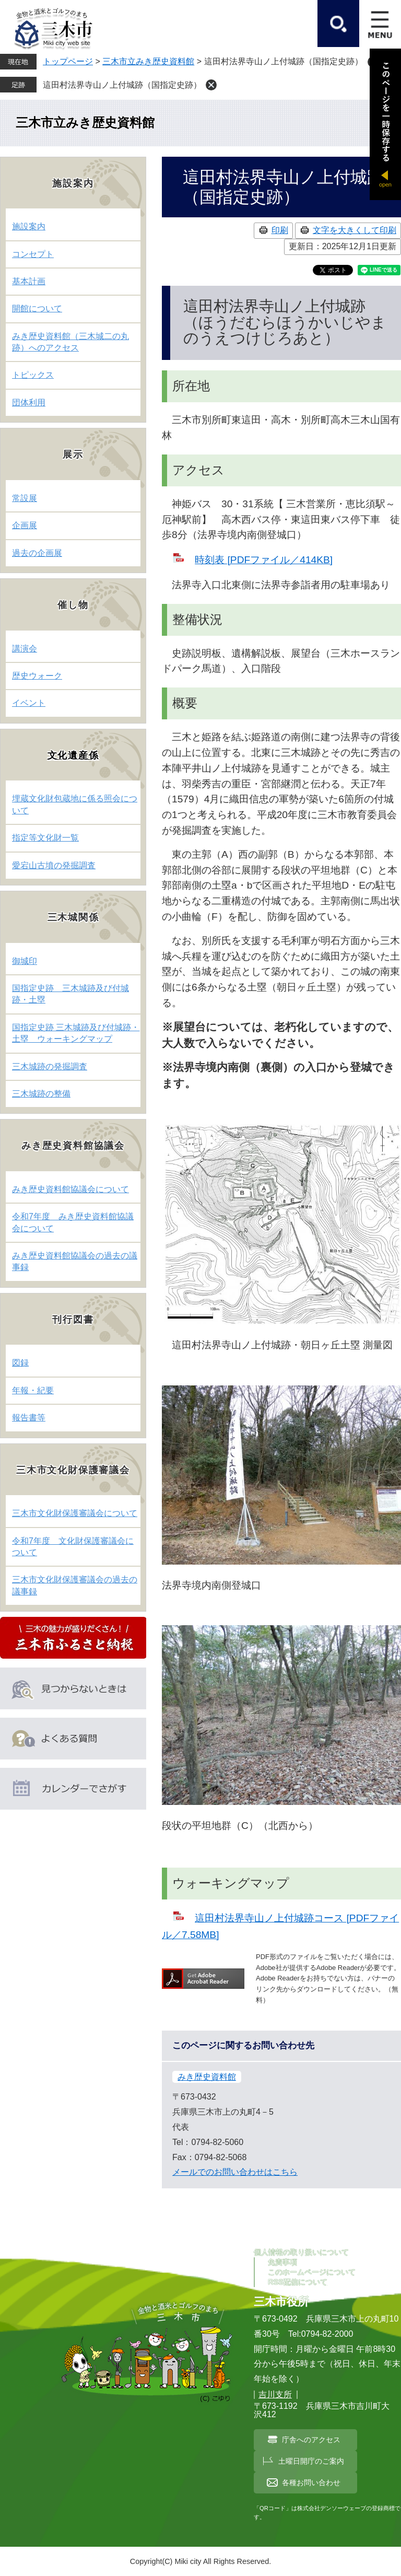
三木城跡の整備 (41, 1093)
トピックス (33, 374)
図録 (20, 1362)
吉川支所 (275, 2394)
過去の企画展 (37, 553)
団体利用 (28, 402)
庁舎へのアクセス (311, 2439)
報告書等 (28, 1417)
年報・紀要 (33, 1390)
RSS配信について (297, 2282)
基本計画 (28, 281)
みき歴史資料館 (207, 2076)
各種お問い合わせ (311, 2482)
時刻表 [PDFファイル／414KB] (264, 559)
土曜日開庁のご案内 (311, 2461)
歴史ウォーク (37, 675)
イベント (28, 702)
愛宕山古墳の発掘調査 (54, 865)
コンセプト (33, 254)
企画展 (24, 525)
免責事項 (282, 2262)
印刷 (280, 230)
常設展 (24, 498)
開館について (37, 308)
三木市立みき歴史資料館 (148, 61)
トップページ (68, 61)
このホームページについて (312, 2272)
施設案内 (28, 226)
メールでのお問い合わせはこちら (235, 2171)
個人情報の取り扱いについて (301, 2252)
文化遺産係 (73, 755)
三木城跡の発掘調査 (49, 1066)
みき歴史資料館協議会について (70, 1189)
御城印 (24, 961)
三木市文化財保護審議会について (74, 1513)
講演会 (24, 648)
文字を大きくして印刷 (354, 230)
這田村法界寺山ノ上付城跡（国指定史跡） (122, 84)
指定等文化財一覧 (45, 837)
